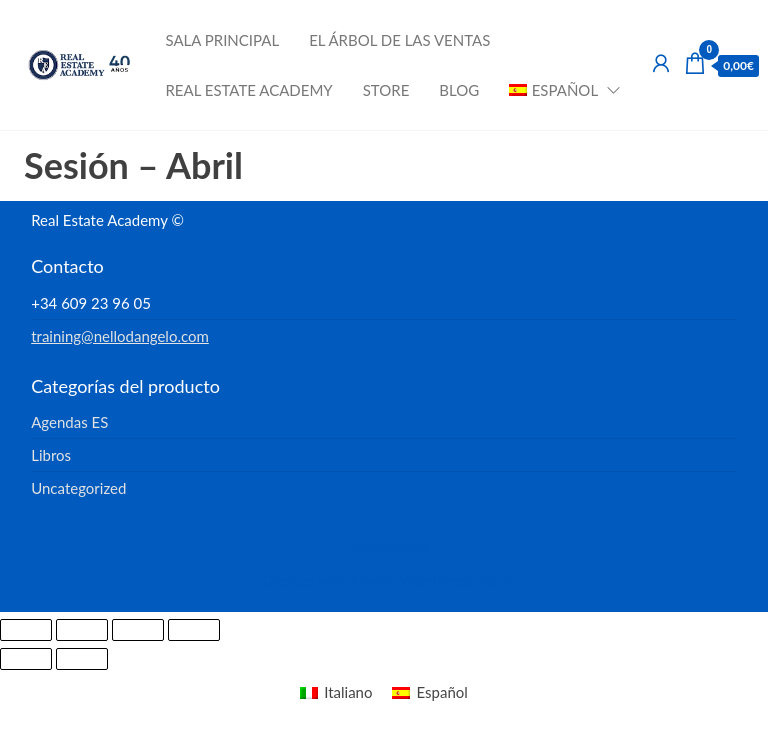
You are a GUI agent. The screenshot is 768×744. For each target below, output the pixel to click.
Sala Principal (222, 40)
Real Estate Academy (248, 90)
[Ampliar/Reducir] (26, 630)
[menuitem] (558, 90)
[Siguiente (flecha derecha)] (82, 659)
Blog (459, 90)
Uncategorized (78, 488)
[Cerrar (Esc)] (194, 630)
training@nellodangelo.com (120, 336)
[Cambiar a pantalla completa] (82, 630)
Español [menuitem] (441, 692)
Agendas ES (69, 422)
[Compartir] (138, 630)
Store (386, 90)
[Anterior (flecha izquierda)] (26, 659)
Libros (51, 455)
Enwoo (373, 580)
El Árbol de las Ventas (399, 40)
